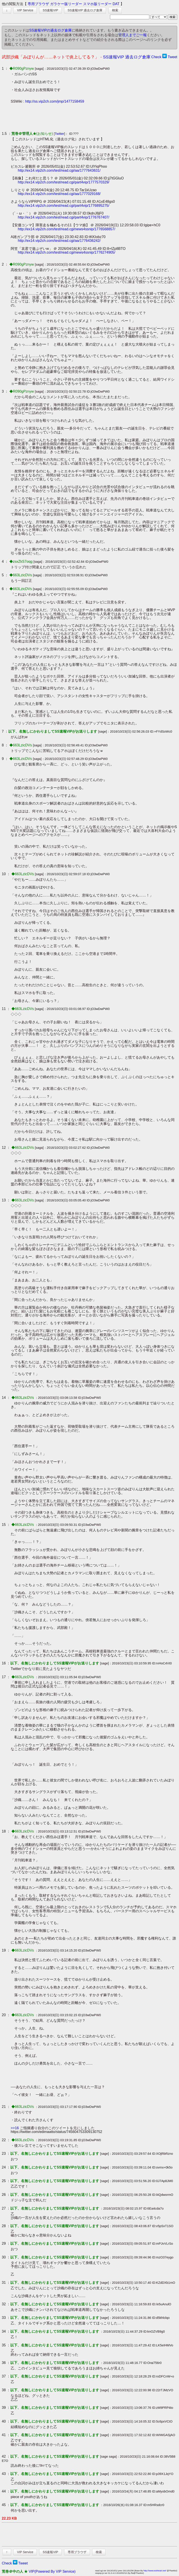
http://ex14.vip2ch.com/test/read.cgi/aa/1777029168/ (59, 194)
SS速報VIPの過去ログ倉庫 (50, 30)
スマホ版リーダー (97, 4)
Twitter (59, 133)
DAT (116, 4)
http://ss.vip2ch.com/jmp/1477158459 (54, 101)
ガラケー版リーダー (66, 4)
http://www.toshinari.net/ (154, 2570)
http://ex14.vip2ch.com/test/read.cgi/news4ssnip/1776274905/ (66, 252)
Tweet (172, 57)
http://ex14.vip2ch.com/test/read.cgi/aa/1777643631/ (59, 170)
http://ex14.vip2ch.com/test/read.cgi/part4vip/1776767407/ (63, 217)
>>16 (15, 2128)
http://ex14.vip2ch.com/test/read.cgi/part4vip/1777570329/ (63, 182)
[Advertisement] (92, 117)
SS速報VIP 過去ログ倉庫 (85, 10)
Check (156, 57)
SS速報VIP (50, 10)
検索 (115, 10)
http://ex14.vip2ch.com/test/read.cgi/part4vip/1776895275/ (63, 205)
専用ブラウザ (38, 4)
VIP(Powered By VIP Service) (52, 2571)
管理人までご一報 (132, 35)
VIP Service (25, 10)
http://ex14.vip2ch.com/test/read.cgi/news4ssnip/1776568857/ (66, 229)
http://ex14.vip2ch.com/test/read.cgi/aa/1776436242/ (59, 240)
